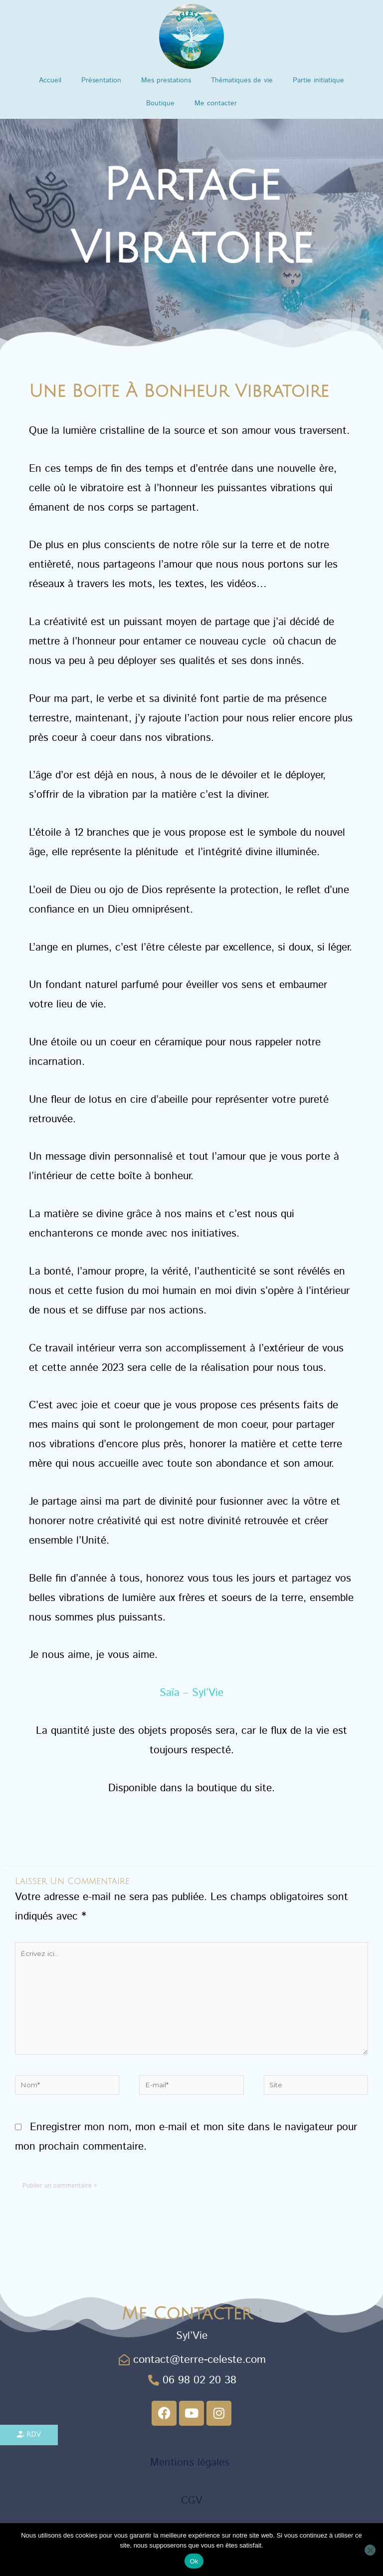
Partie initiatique (318, 80)
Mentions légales (191, 2462)
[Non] (370, 2550)
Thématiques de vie (242, 80)
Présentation (101, 80)
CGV (191, 2500)
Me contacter (215, 103)
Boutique (160, 103)
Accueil (50, 80)
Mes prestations (166, 80)
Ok (194, 2561)
